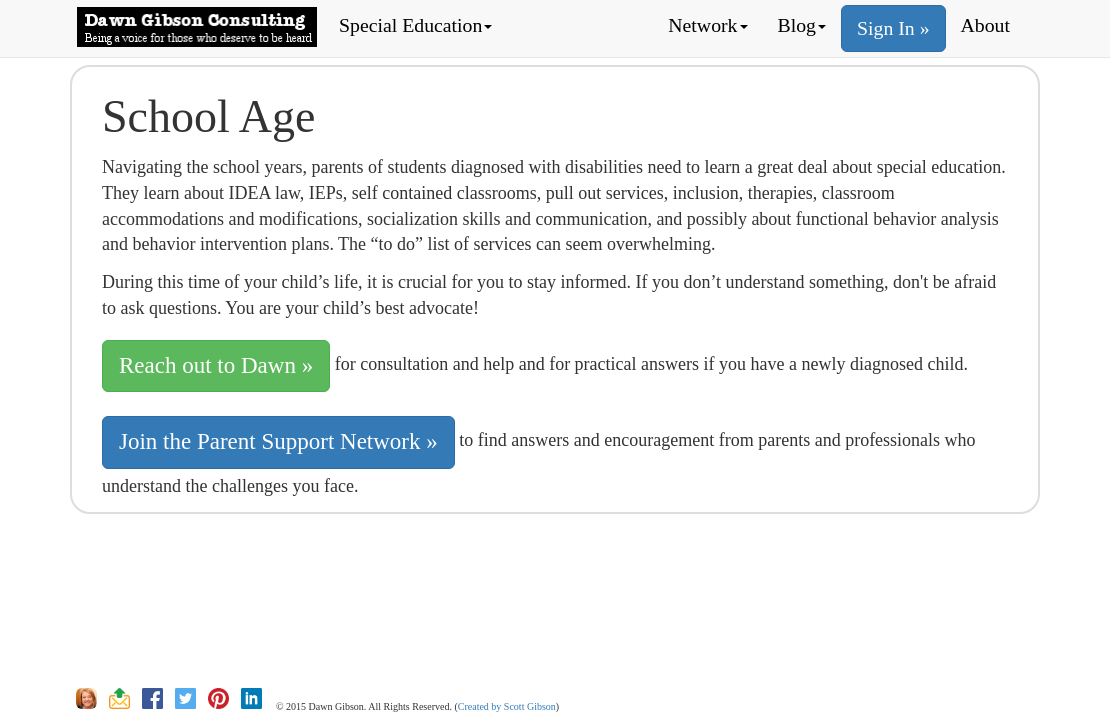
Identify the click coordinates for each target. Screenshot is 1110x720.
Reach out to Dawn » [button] (216, 365)
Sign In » (893, 28)
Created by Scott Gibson (507, 706)
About (985, 25)
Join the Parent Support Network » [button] (278, 441)
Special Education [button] (415, 25)
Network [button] (707, 25)
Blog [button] (802, 25)
